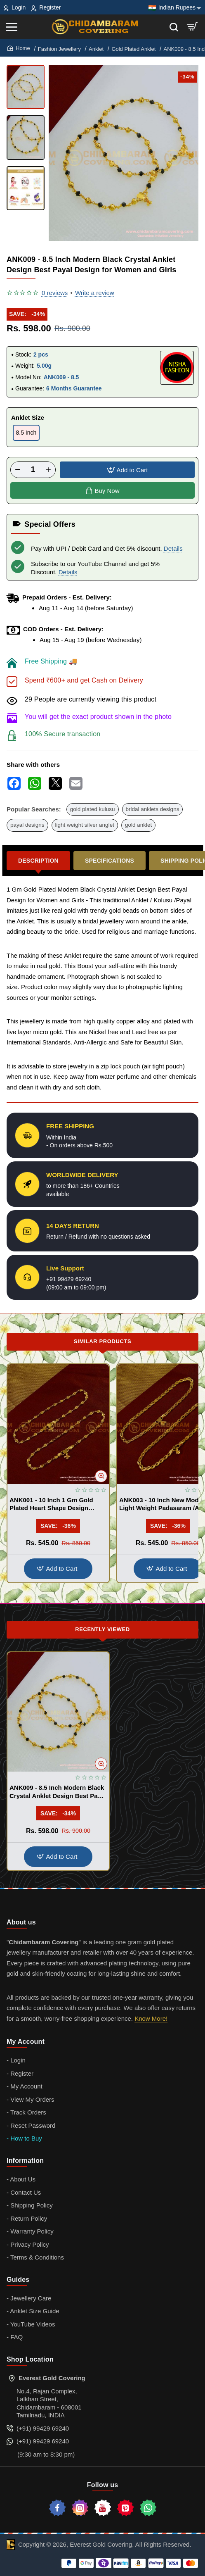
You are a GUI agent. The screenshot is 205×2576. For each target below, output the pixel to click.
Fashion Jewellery (59, 49)
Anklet (96, 49)
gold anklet (138, 825)
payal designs (27, 825)
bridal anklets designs (152, 809)
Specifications (109, 860)
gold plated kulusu (92, 809)
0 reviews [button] (55, 292)
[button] (127, 469)
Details (173, 548)
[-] (18, 470)
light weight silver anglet (84, 825)
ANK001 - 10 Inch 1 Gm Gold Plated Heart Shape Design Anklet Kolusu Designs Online (53, 1504)
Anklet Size (27, 417)
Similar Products (103, 1341)
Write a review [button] (94, 292)
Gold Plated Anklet (133, 49)
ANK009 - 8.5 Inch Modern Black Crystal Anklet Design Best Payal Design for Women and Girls (57, 1792)
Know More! (150, 2018)
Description (38, 860)
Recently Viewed (102, 1629)
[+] (48, 470)
